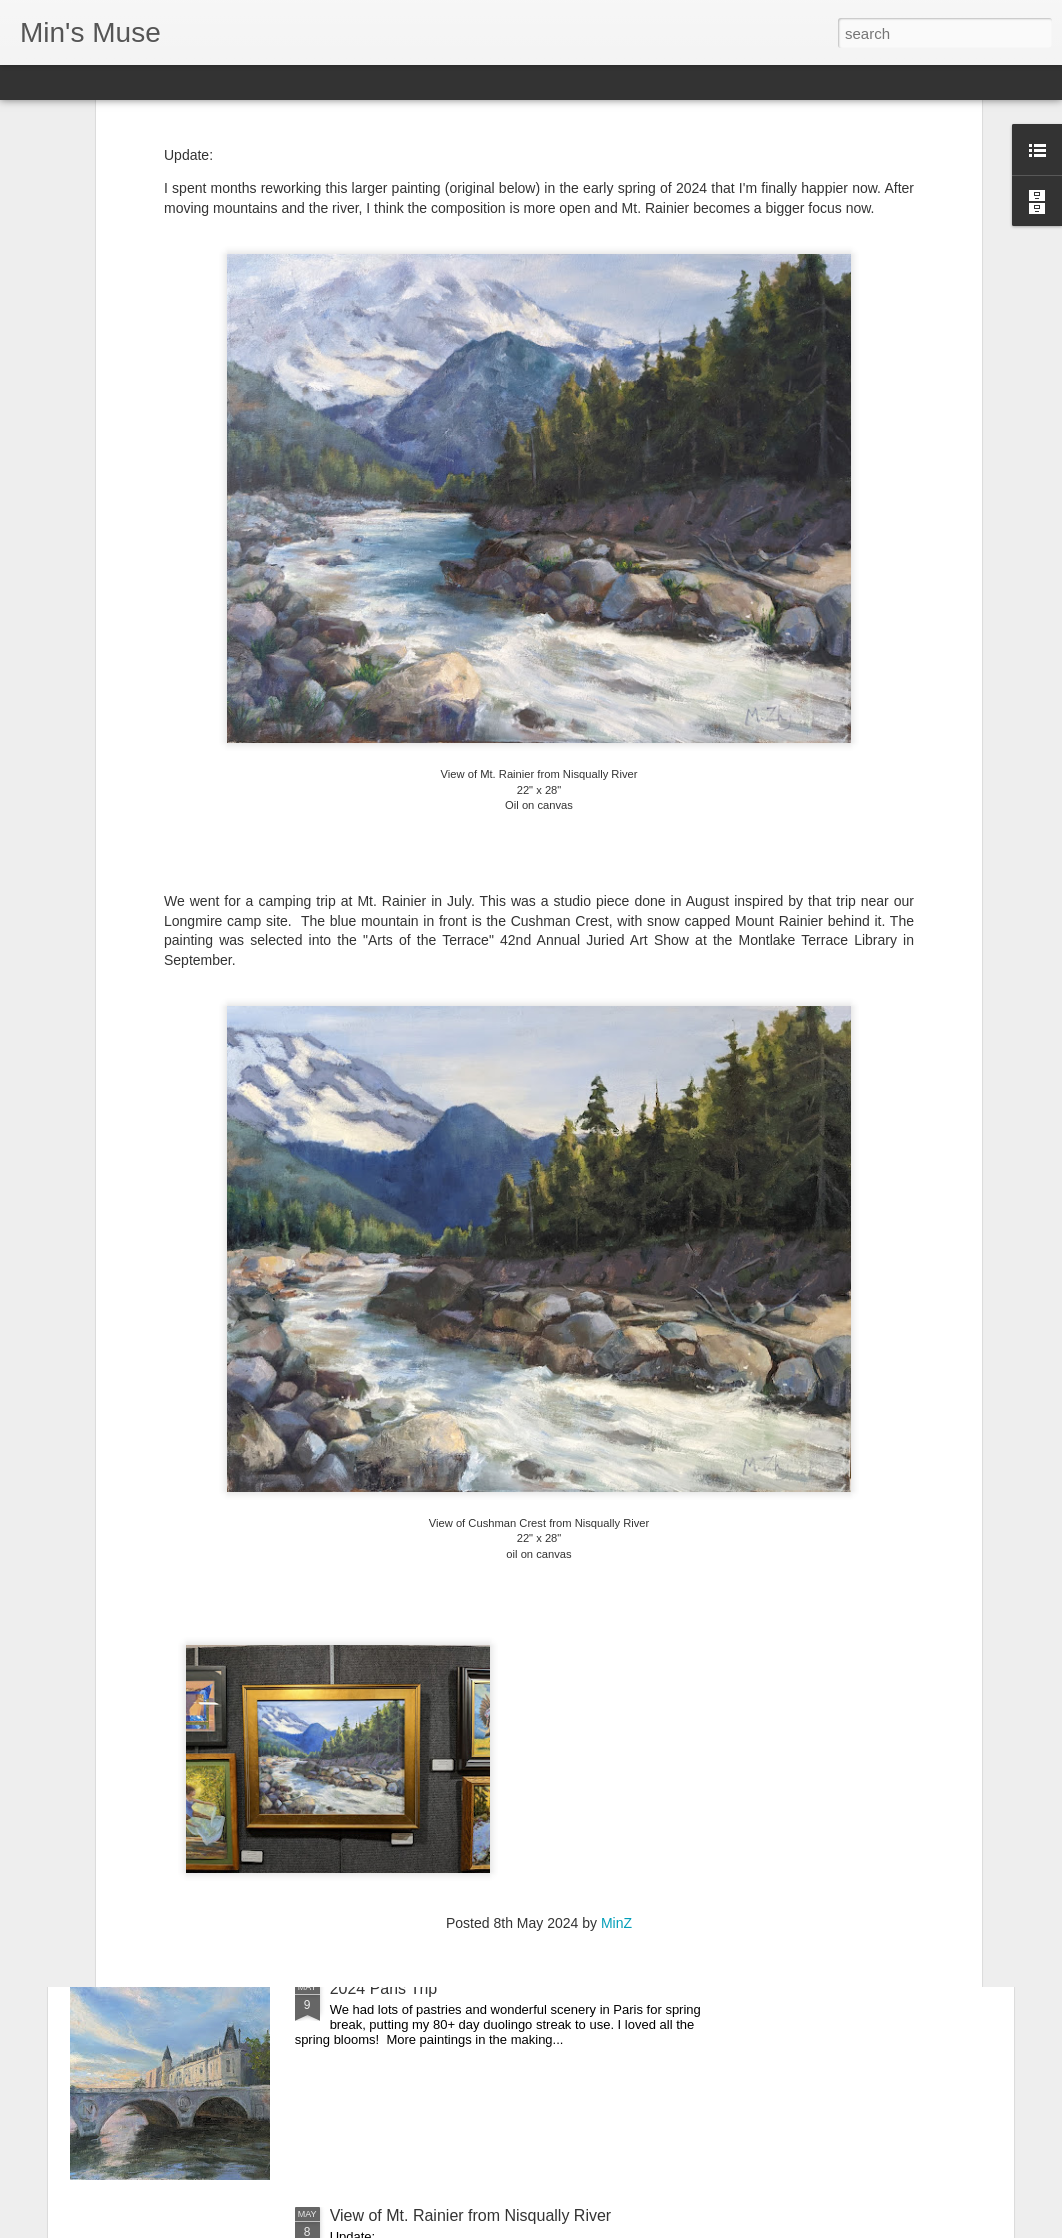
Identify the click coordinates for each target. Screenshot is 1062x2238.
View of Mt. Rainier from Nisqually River (471, 2215)
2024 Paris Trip (384, 1988)
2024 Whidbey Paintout (412, 1534)
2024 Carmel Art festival (415, 1761)
